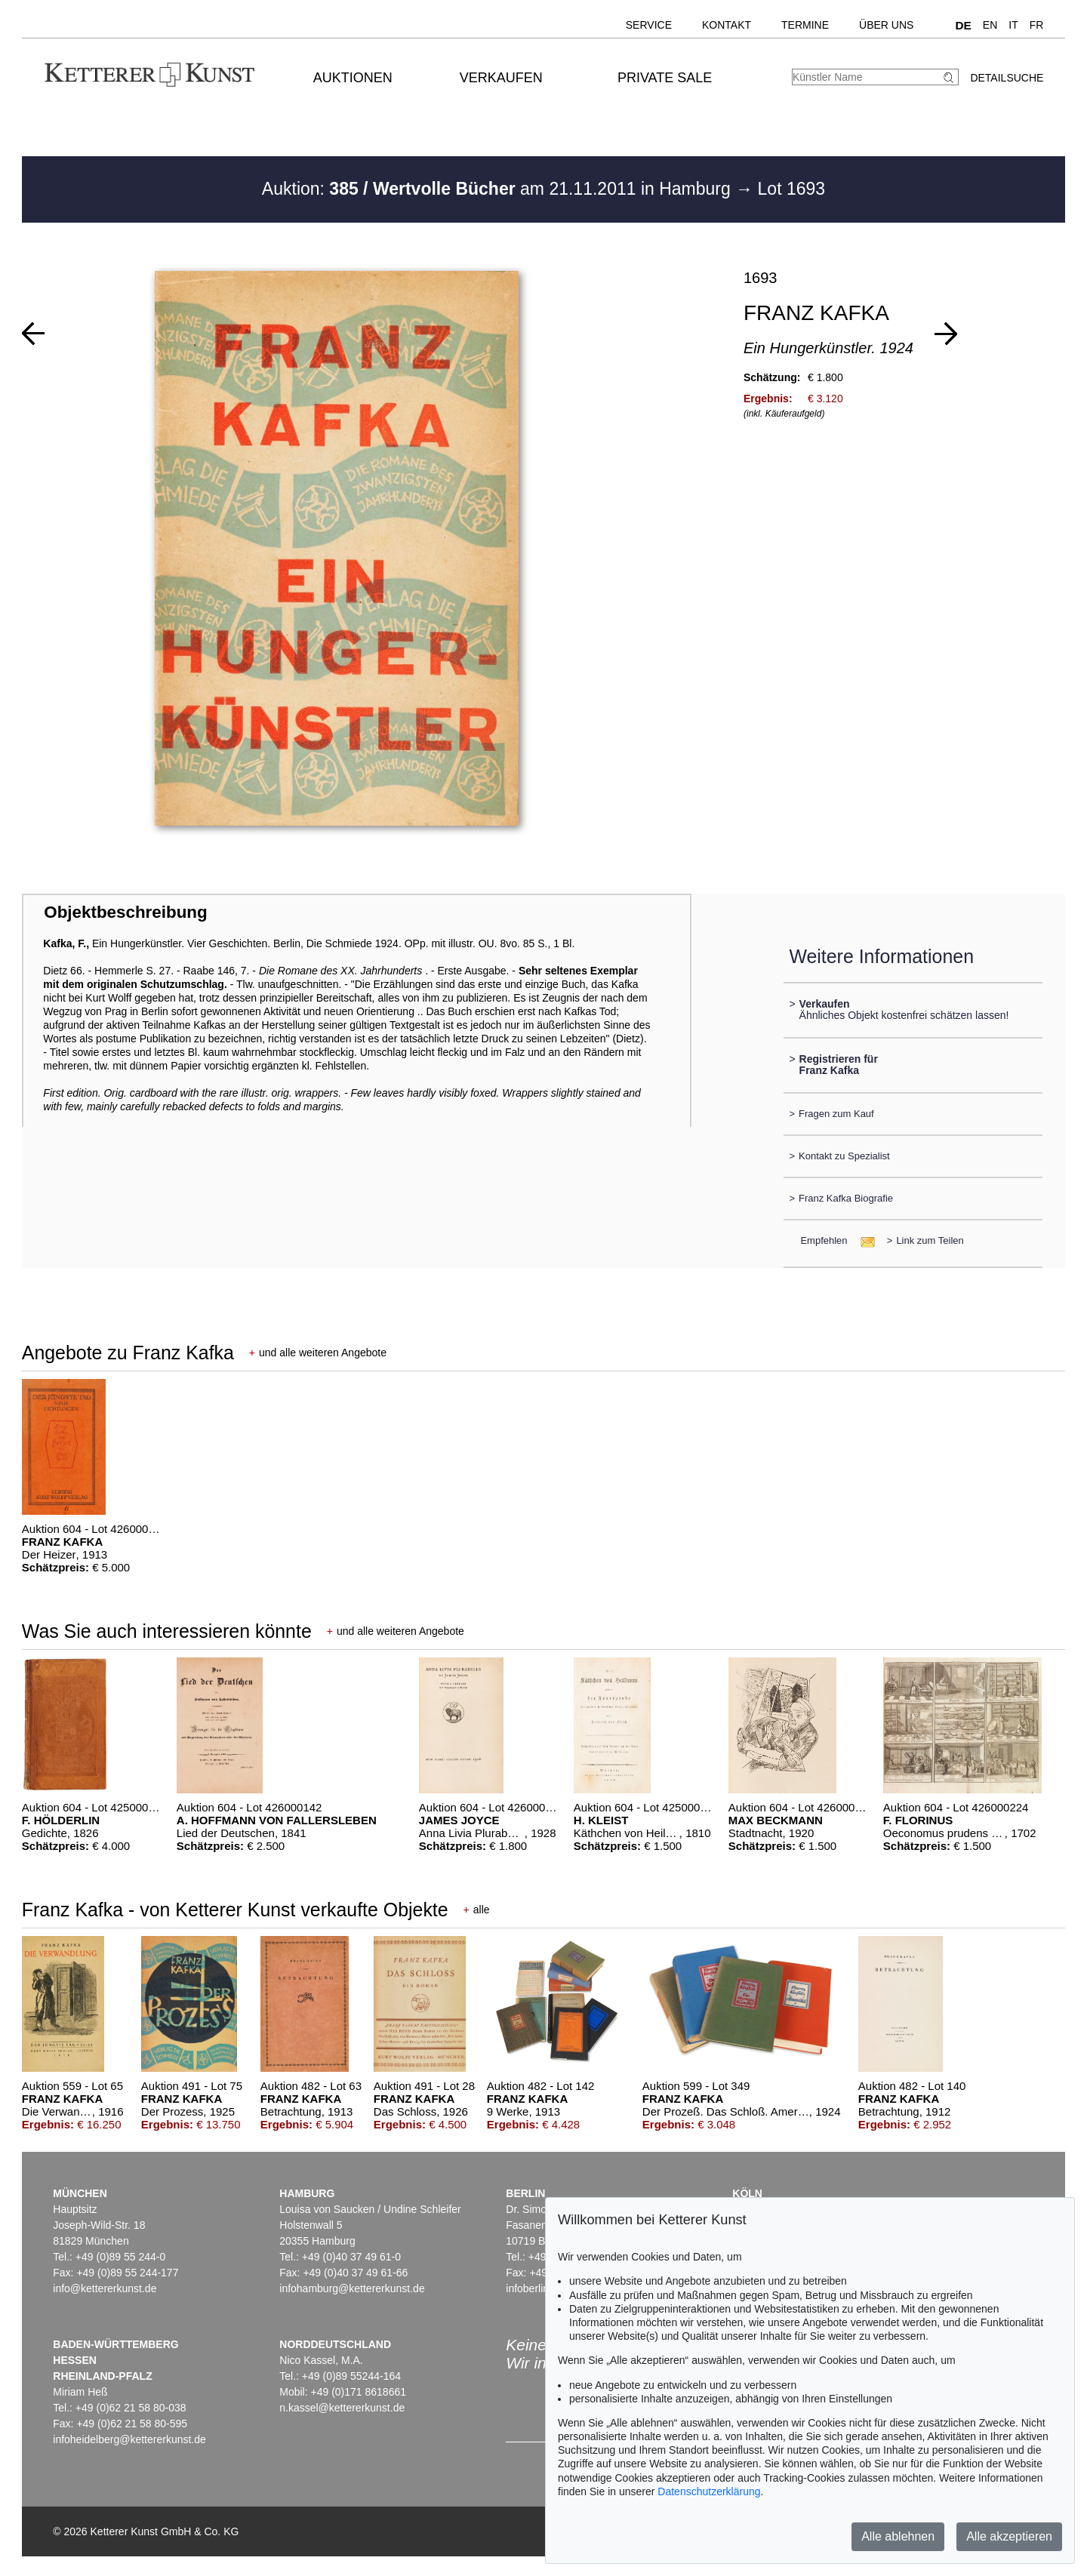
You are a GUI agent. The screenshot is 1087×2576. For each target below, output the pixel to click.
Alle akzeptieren (1009, 2536)
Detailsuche (1006, 78)
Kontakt (726, 25)
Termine (805, 25)
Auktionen (353, 77)
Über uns (886, 25)
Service (649, 25)
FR (1037, 25)
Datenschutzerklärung (708, 2491)
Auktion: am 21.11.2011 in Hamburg (498, 189)
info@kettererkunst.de (104, 2288)
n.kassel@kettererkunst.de (342, 2408)
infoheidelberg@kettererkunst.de (129, 2439)
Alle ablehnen (898, 2536)
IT (1013, 25)
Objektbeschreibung (125, 912)
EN (990, 25)
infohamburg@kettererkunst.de (351, 2288)
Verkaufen (501, 77)
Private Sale (664, 77)
